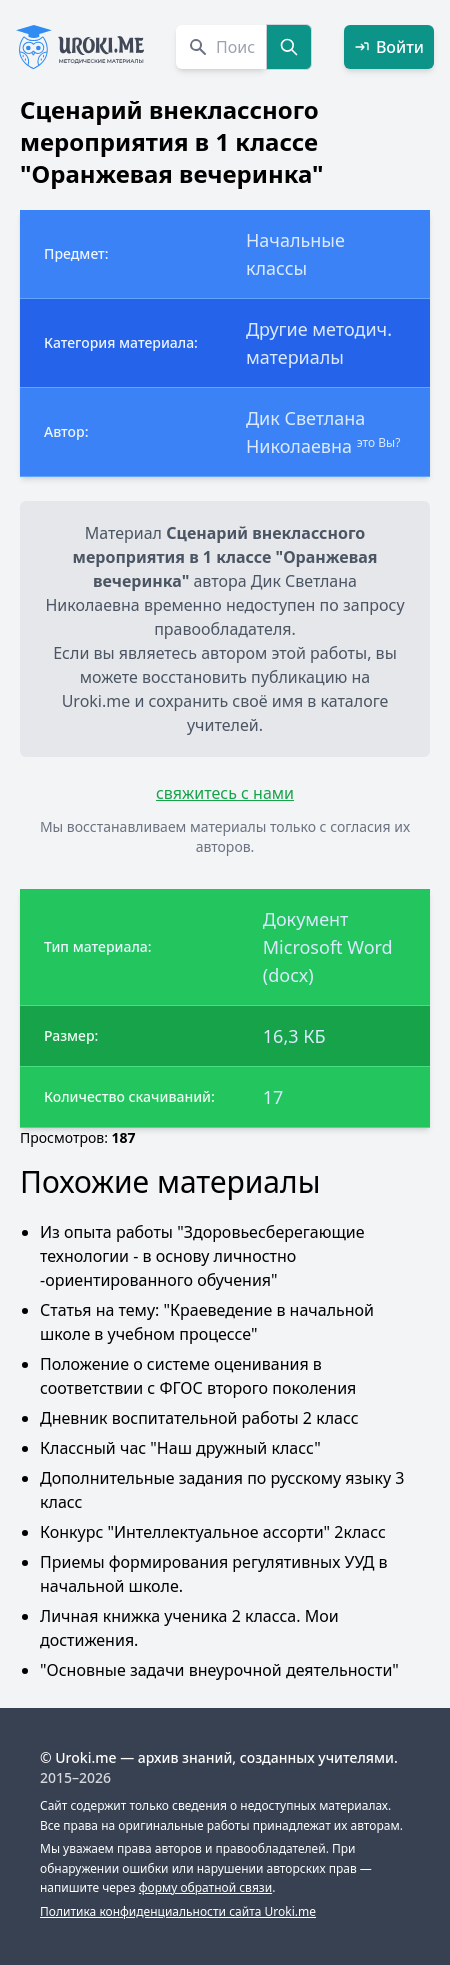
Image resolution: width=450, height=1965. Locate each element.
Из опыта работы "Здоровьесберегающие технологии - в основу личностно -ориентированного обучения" (202, 1256)
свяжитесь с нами (225, 793)
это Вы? (379, 442)
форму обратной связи (205, 1887)
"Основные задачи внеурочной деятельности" (219, 1670)
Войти (389, 47)
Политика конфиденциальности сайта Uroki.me (178, 1911)
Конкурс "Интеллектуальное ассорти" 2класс (213, 1532)
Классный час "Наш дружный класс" (180, 1448)
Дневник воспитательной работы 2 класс (199, 1418)
